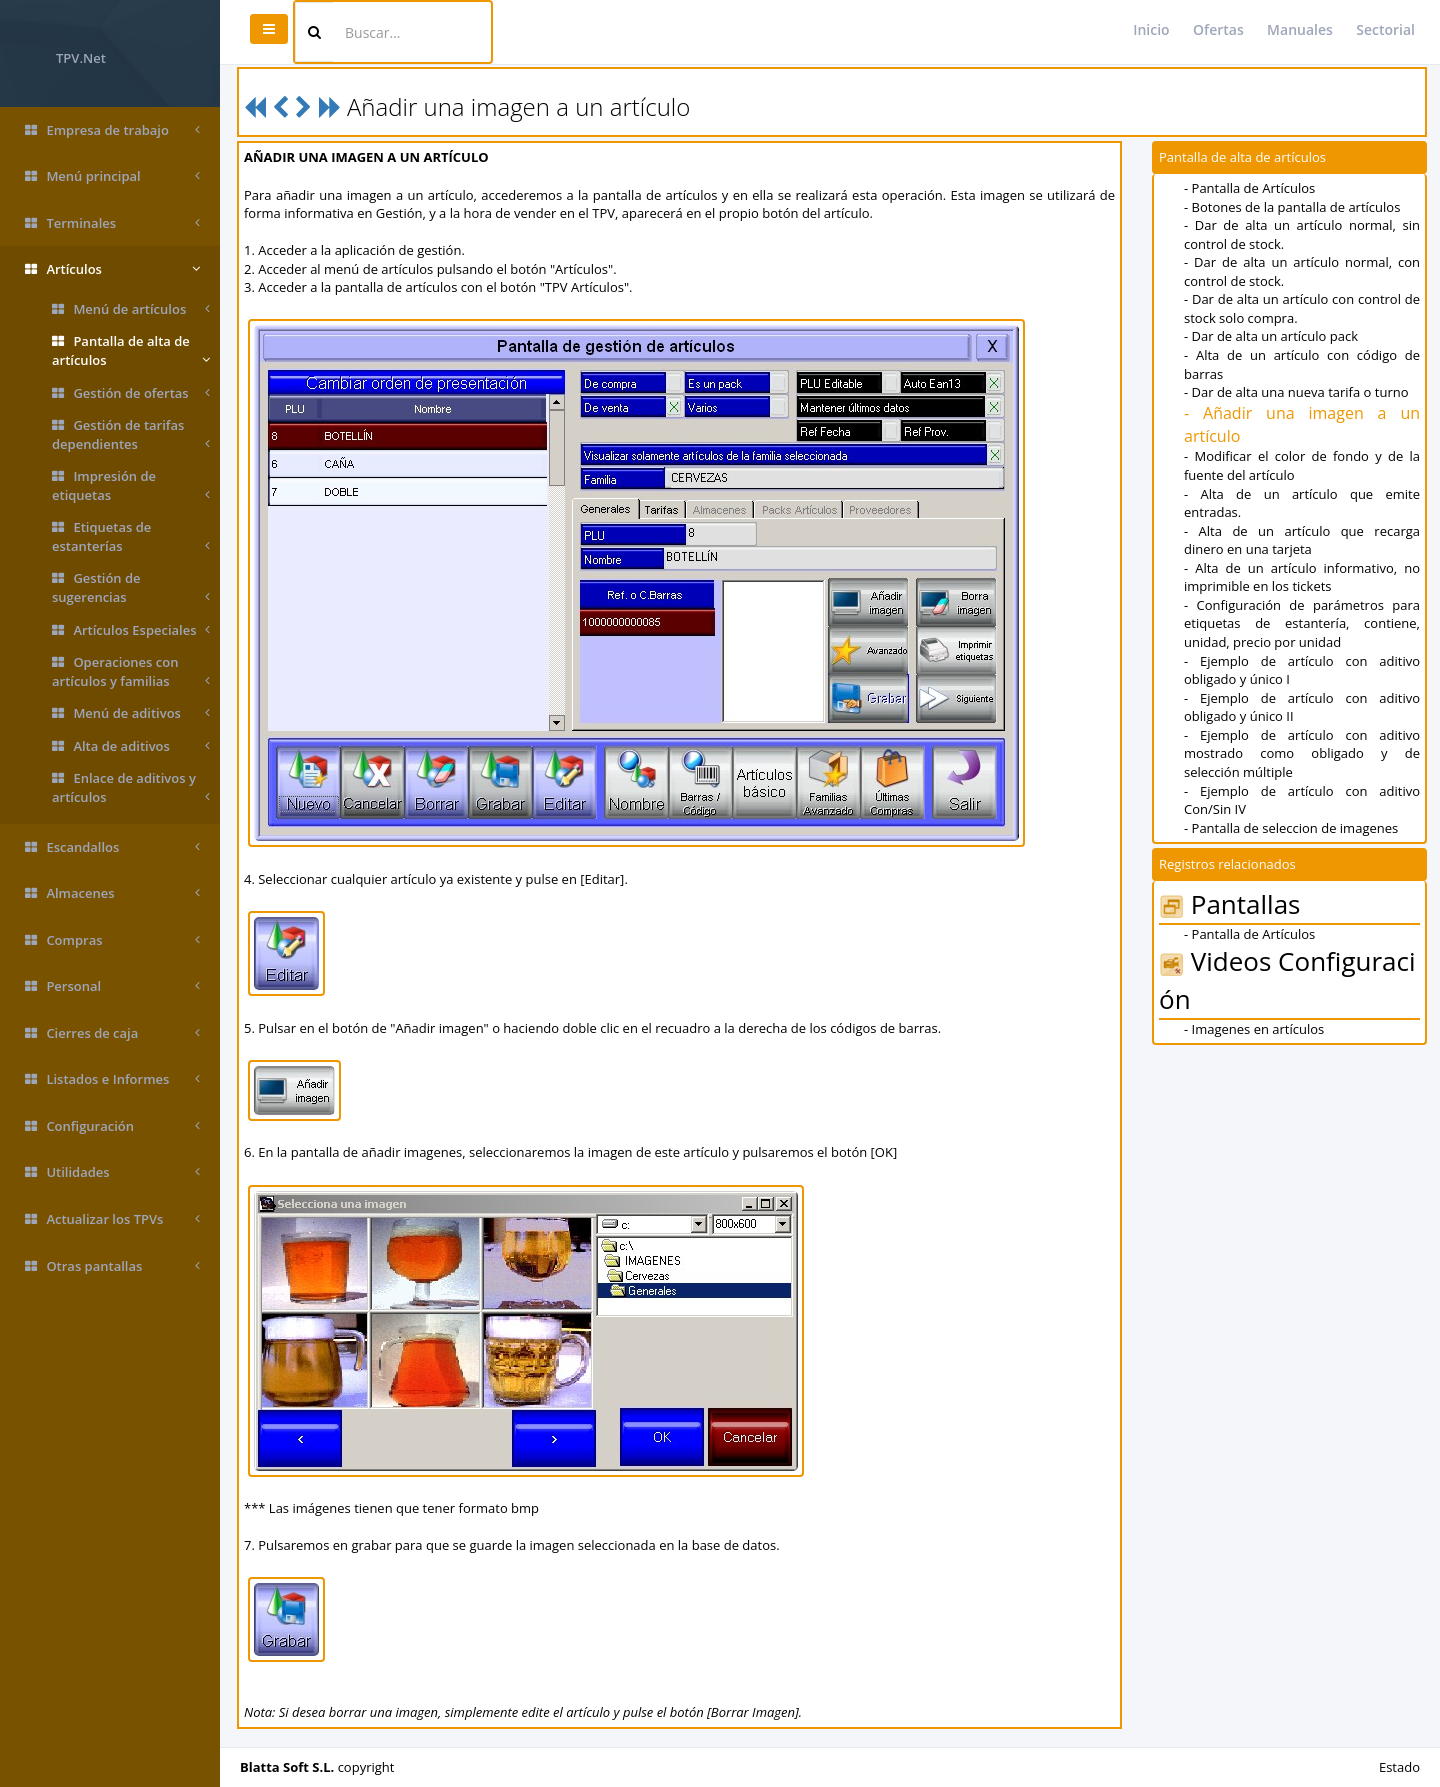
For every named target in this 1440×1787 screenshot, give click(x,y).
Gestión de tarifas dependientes (131, 434)
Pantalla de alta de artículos (131, 350)
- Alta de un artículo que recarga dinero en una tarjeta (1302, 540)
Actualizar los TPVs (112, 1219)
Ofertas (1218, 29)
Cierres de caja (112, 1033)
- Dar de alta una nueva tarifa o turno (1296, 392)
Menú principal (112, 176)
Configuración (112, 1126)
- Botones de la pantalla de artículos (1292, 207)
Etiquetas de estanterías (131, 536)
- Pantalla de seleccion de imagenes (1291, 828)
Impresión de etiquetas (131, 485)
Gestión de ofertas (131, 393)
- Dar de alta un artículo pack (1271, 336)
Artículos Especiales (131, 630)
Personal (112, 986)
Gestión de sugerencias (131, 587)
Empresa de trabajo (112, 130)
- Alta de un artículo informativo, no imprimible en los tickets (1302, 577)
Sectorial (1385, 29)
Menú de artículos (131, 309)
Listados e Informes (112, 1079)
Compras (112, 940)
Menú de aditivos (131, 713)
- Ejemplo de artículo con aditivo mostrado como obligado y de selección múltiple (1302, 753)
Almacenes (112, 893)
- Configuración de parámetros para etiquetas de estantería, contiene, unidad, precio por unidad (1302, 623)
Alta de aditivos (131, 746)
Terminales (112, 223)
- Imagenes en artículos (1254, 1029)
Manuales (1300, 29)
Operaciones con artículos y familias (131, 671)
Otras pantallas (112, 1266)
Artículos (112, 269)
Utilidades (112, 1172)
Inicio (1151, 29)
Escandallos (112, 847)
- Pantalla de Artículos (1249, 188)
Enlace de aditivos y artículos (131, 787)
